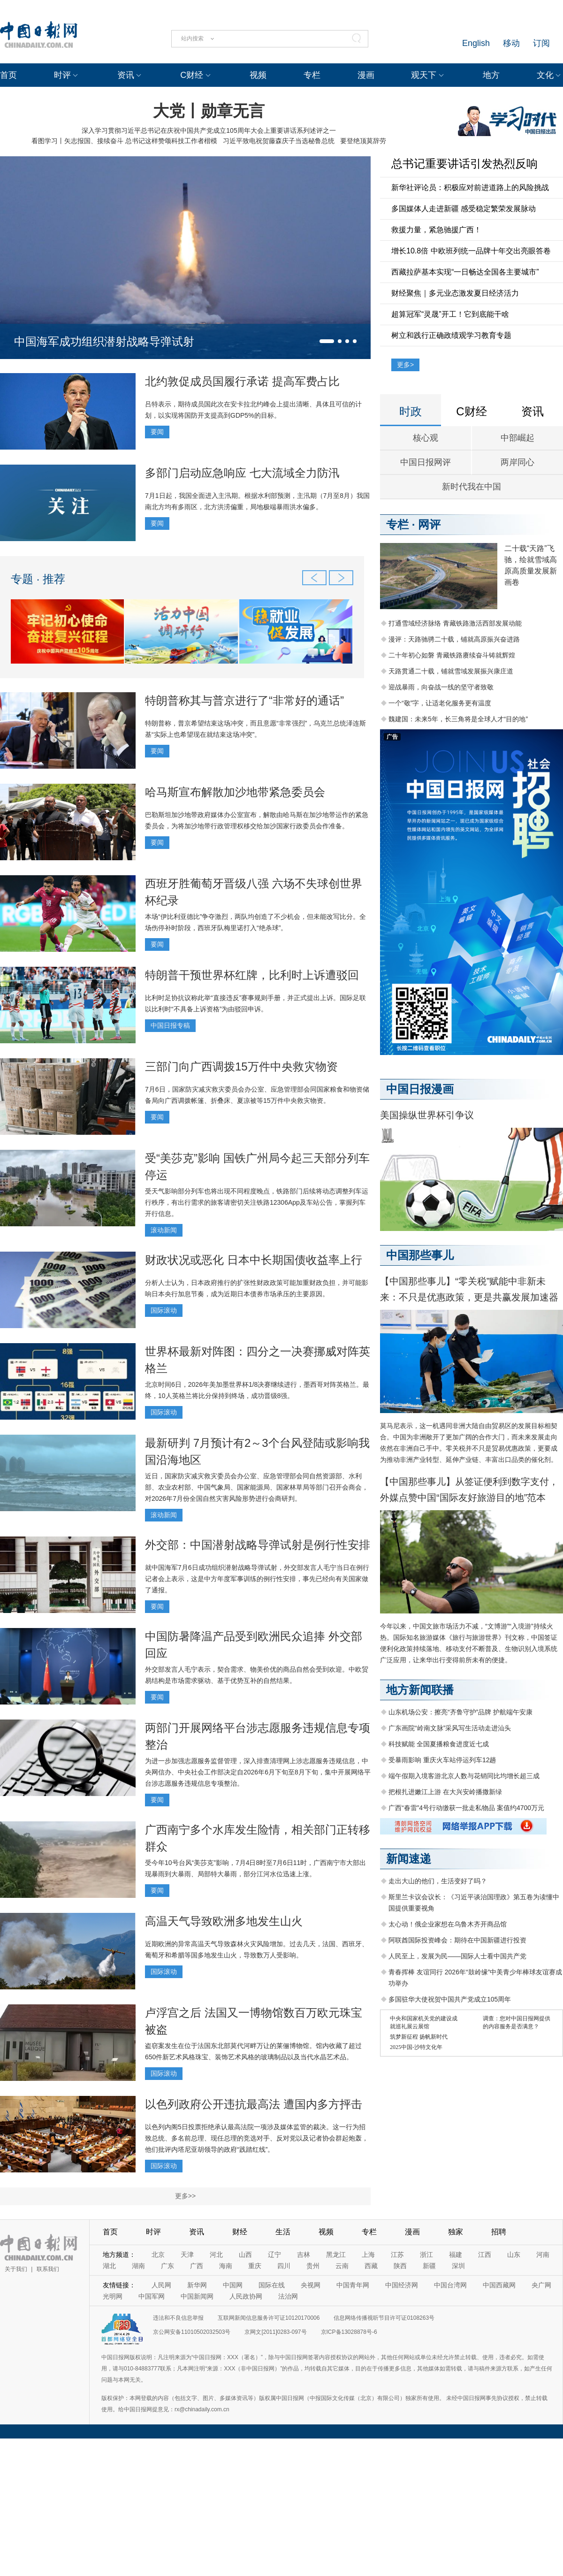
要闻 (157, 432)
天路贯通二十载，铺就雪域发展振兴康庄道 (450, 671)
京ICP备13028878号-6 (349, 2332)
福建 (455, 2254)
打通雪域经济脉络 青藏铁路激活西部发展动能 (455, 623)
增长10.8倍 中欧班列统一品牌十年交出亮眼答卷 (471, 251)
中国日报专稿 (170, 1025)
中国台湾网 (450, 2285)
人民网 (161, 2285)
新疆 (429, 2266)
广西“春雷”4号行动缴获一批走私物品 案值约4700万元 (466, 1808)
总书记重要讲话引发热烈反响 (464, 163)
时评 (62, 75)
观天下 (423, 75)
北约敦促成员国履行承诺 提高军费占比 (242, 381)
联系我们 (48, 2269)
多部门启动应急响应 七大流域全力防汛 (242, 472)
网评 (429, 524)
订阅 (541, 43)
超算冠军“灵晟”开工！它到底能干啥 (450, 314)
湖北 (109, 2266)
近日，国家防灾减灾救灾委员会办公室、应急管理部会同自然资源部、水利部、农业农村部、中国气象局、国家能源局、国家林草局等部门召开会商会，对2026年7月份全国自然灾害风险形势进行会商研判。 (256, 1487)
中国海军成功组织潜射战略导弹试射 (104, 341)
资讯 (125, 75)
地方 (491, 75)
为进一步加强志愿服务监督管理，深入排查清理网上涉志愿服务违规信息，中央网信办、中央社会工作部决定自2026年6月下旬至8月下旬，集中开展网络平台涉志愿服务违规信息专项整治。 (258, 1772)
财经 (239, 2232)
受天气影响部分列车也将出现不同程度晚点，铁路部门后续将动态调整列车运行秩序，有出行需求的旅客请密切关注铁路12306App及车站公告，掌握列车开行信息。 (256, 1202)
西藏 (371, 2266)
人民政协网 (245, 2296)
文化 (545, 75)
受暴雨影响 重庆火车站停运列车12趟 (442, 1760)
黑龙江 (336, 2254)
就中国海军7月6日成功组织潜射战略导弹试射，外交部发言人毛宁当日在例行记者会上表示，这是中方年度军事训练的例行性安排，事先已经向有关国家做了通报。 (257, 1579)
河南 (542, 2254)
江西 (484, 2254)
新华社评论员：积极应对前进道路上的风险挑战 (470, 187)
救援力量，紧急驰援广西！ (436, 230)
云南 (342, 2266)
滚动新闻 (164, 1230)
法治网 (288, 2296)
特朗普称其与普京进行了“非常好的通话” (244, 700)
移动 (511, 43)
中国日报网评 (425, 462)
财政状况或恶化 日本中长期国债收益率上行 (253, 1260)
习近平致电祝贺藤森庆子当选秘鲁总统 (279, 141)
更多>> (185, 2196)
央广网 (541, 2285)
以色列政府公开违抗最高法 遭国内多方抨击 (253, 2104)
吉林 (303, 2254)
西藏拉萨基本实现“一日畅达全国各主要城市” (465, 272)
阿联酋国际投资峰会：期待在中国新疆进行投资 (457, 1940)
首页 (8, 75)
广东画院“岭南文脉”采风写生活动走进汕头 (449, 1728)
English (476, 43)
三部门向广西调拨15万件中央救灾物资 (241, 1066)
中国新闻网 (197, 2296)
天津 (187, 2254)
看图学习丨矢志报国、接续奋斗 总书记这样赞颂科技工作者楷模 (124, 141)
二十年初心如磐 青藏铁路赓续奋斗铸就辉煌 (451, 655)
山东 (513, 2254)
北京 (158, 2254)
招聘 (498, 2232)
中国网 (233, 2285)
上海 (368, 2254)
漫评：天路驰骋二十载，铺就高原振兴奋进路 (454, 639)
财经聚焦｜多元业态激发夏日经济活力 (455, 293)
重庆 (254, 2266)
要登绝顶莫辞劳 (363, 141)
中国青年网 (352, 2285)
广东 (167, 2266)
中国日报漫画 (420, 1089)
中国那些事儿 (420, 1255)
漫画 (366, 75)
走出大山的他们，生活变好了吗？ (437, 1881)
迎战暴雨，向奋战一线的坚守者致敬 (441, 687)
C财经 (191, 75)
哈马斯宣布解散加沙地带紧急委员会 (235, 792)
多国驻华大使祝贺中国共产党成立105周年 (449, 1999)
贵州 (313, 2266)
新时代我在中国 (471, 486)
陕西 (400, 2266)
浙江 (426, 2254)
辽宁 (274, 2254)
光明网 (112, 2296)
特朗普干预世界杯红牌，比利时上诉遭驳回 (252, 975)
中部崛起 (517, 438)
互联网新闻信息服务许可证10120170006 (269, 2318)
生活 (282, 2232)
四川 (283, 2266)
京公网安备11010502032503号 (191, 2332)
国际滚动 (164, 1310)
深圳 (458, 2266)
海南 (225, 2266)
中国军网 (151, 2296)
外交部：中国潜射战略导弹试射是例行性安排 (257, 1544)
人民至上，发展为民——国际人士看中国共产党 (457, 1956)
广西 (196, 2266)
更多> (405, 364)
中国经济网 (401, 2285)
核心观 (425, 438)
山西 (245, 2254)
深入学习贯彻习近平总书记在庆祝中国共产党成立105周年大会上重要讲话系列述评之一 (208, 130)
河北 (216, 2254)
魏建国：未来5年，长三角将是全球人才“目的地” (458, 719)
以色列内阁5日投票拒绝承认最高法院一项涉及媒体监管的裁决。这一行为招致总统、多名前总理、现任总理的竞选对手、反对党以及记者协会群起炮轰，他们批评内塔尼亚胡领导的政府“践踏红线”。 (256, 2138)
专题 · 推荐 (38, 579)
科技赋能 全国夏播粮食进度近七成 (438, 1744)
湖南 (138, 2266)
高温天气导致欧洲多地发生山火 (224, 1921)
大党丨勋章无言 (209, 111)
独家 (455, 2232)
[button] (327, 341)
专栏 (312, 75)
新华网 (197, 2285)
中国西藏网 (499, 2285)
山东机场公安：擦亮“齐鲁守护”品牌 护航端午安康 (460, 1712)
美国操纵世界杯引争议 (427, 1115)
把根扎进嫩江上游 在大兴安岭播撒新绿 (445, 1792)
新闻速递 (408, 1858)
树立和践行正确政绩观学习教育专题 (451, 335)
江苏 (397, 2254)
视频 (258, 75)
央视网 (310, 2285)
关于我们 (16, 2269)
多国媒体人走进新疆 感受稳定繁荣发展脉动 (463, 209)
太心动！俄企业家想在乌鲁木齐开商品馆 (447, 1924)
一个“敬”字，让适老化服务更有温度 (439, 703)
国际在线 (272, 2285)
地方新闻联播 (420, 1689)
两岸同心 (517, 462)
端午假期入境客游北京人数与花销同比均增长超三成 (464, 1776)
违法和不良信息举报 (178, 2318)
